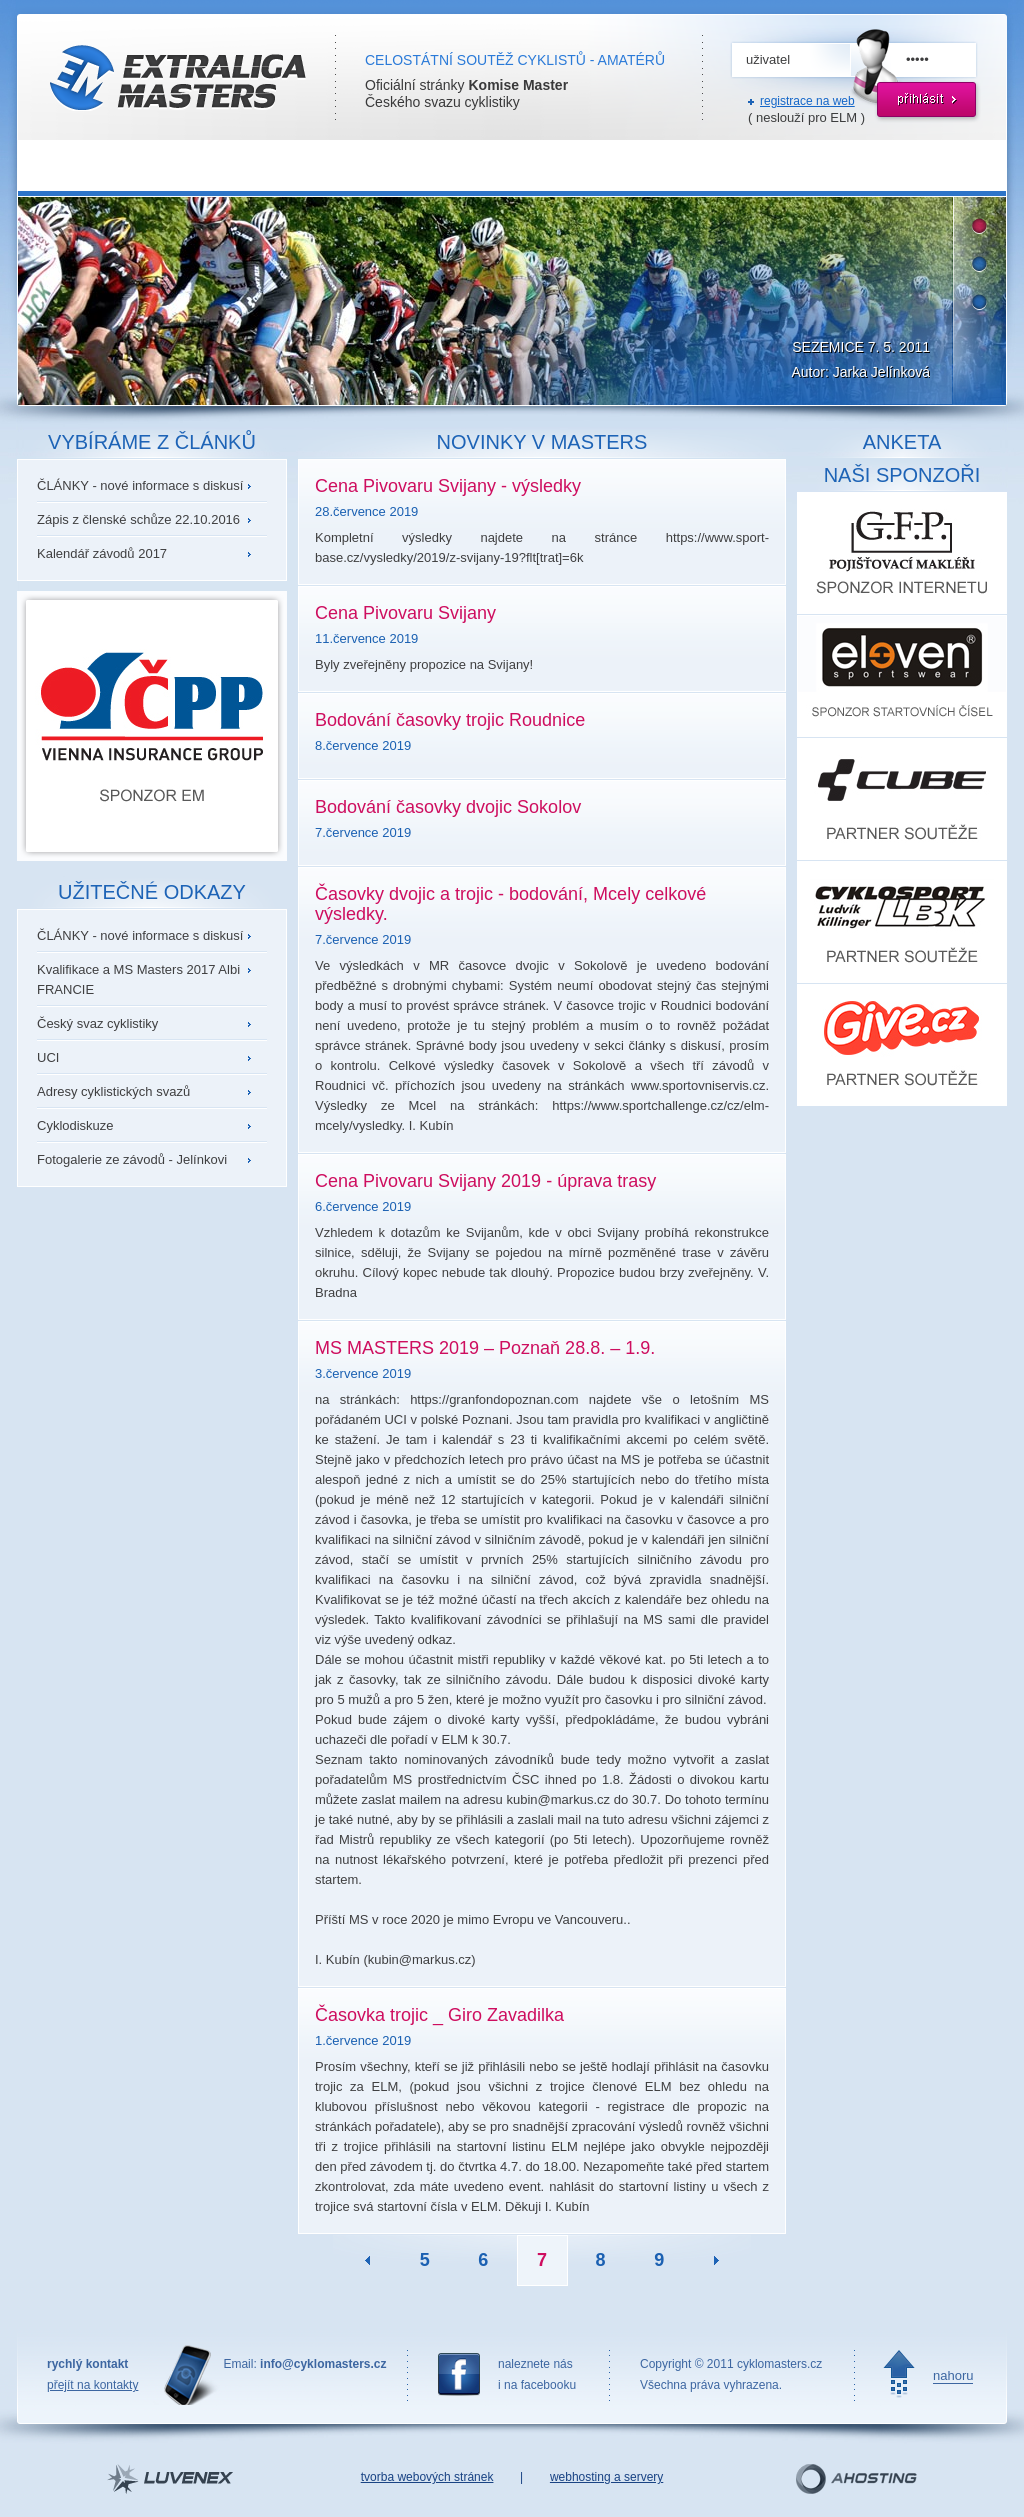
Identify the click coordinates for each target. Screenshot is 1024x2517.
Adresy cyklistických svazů (113, 1091)
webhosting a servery (606, 2477)
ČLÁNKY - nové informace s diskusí (140, 485)
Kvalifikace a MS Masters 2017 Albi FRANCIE (138, 979)
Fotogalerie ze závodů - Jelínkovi (132, 1159)
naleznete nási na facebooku (537, 2374)
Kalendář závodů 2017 (102, 553)
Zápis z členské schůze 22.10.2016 (138, 519)
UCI (48, 1057)
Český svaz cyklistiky (97, 1023)
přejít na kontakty (92, 2385)
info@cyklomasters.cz (323, 2364)
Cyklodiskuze (75, 1125)
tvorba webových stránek (427, 2477)
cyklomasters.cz (779, 2364)
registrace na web (807, 101)
